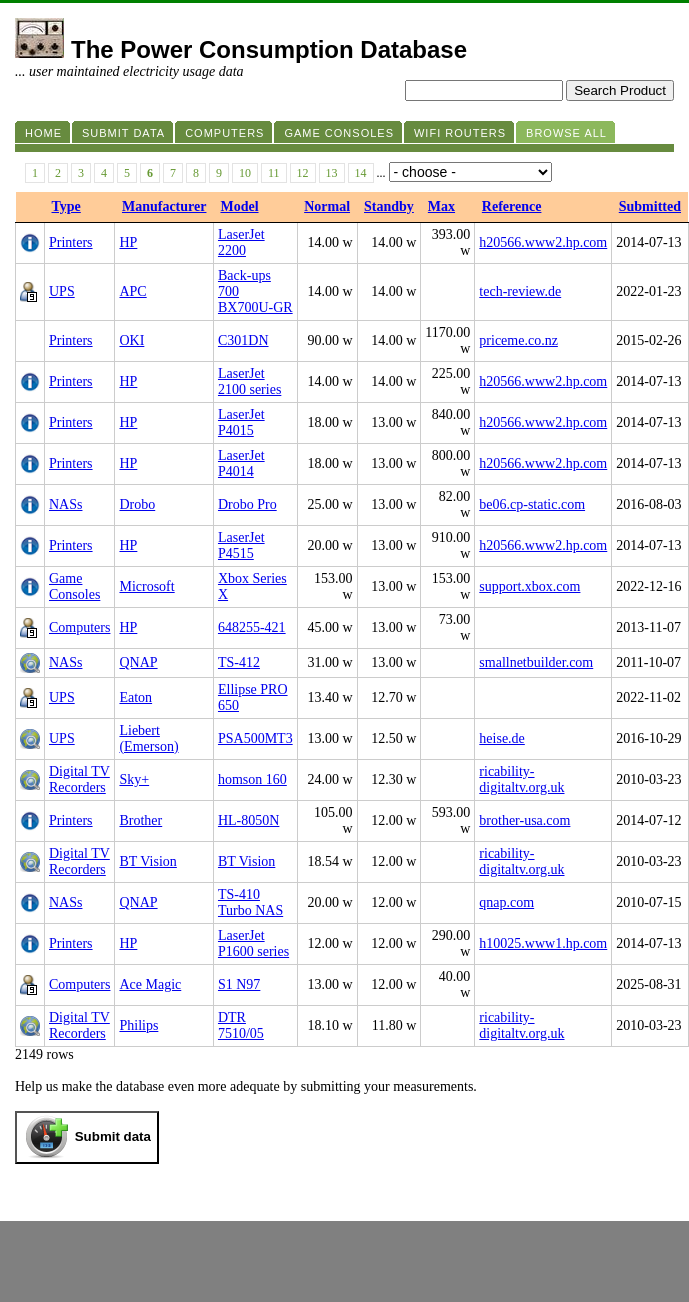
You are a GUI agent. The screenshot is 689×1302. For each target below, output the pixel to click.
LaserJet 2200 (241, 242)
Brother (140, 820)
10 (245, 173)
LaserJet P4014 (241, 463)
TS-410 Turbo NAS (250, 902)
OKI (131, 340)
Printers (71, 242)
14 (361, 173)
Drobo (137, 504)
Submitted (650, 206)
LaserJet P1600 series (253, 943)
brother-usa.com (524, 820)
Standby (389, 206)
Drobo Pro (247, 504)
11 (274, 173)
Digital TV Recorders (79, 779)
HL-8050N (248, 820)
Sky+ (134, 779)
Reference (512, 206)
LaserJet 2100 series (249, 381)
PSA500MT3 (255, 738)
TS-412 (239, 662)
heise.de (501, 738)
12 (303, 173)
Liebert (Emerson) (148, 738)
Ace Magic (150, 984)
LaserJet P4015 (241, 422)
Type (66, 206)
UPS (62, 291)
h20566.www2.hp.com (543, 242)
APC (132, 291)
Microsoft (146, 586)
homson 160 (252, 779)
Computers (79, 627)
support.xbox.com (529, 586)
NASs (65, 504)
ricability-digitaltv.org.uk (521, 779)
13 (332, 173)
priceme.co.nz (518, 340)
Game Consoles (74, 586)
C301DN (243, 340)
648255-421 (252, 627)
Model (239, 206)
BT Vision (147, 861)
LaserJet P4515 (241, 545)
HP (128, 242)
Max (441, 206)
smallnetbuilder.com (536, 662)
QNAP (138, 662)
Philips (138, 1025)
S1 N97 (239, 984)
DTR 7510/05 (241, 1025)
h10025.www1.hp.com (543, 943)
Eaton (135, 697)
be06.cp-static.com (532, 504)
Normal (327, 206)
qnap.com (506, 902)
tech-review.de (520, 291)
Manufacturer (164, 206)
